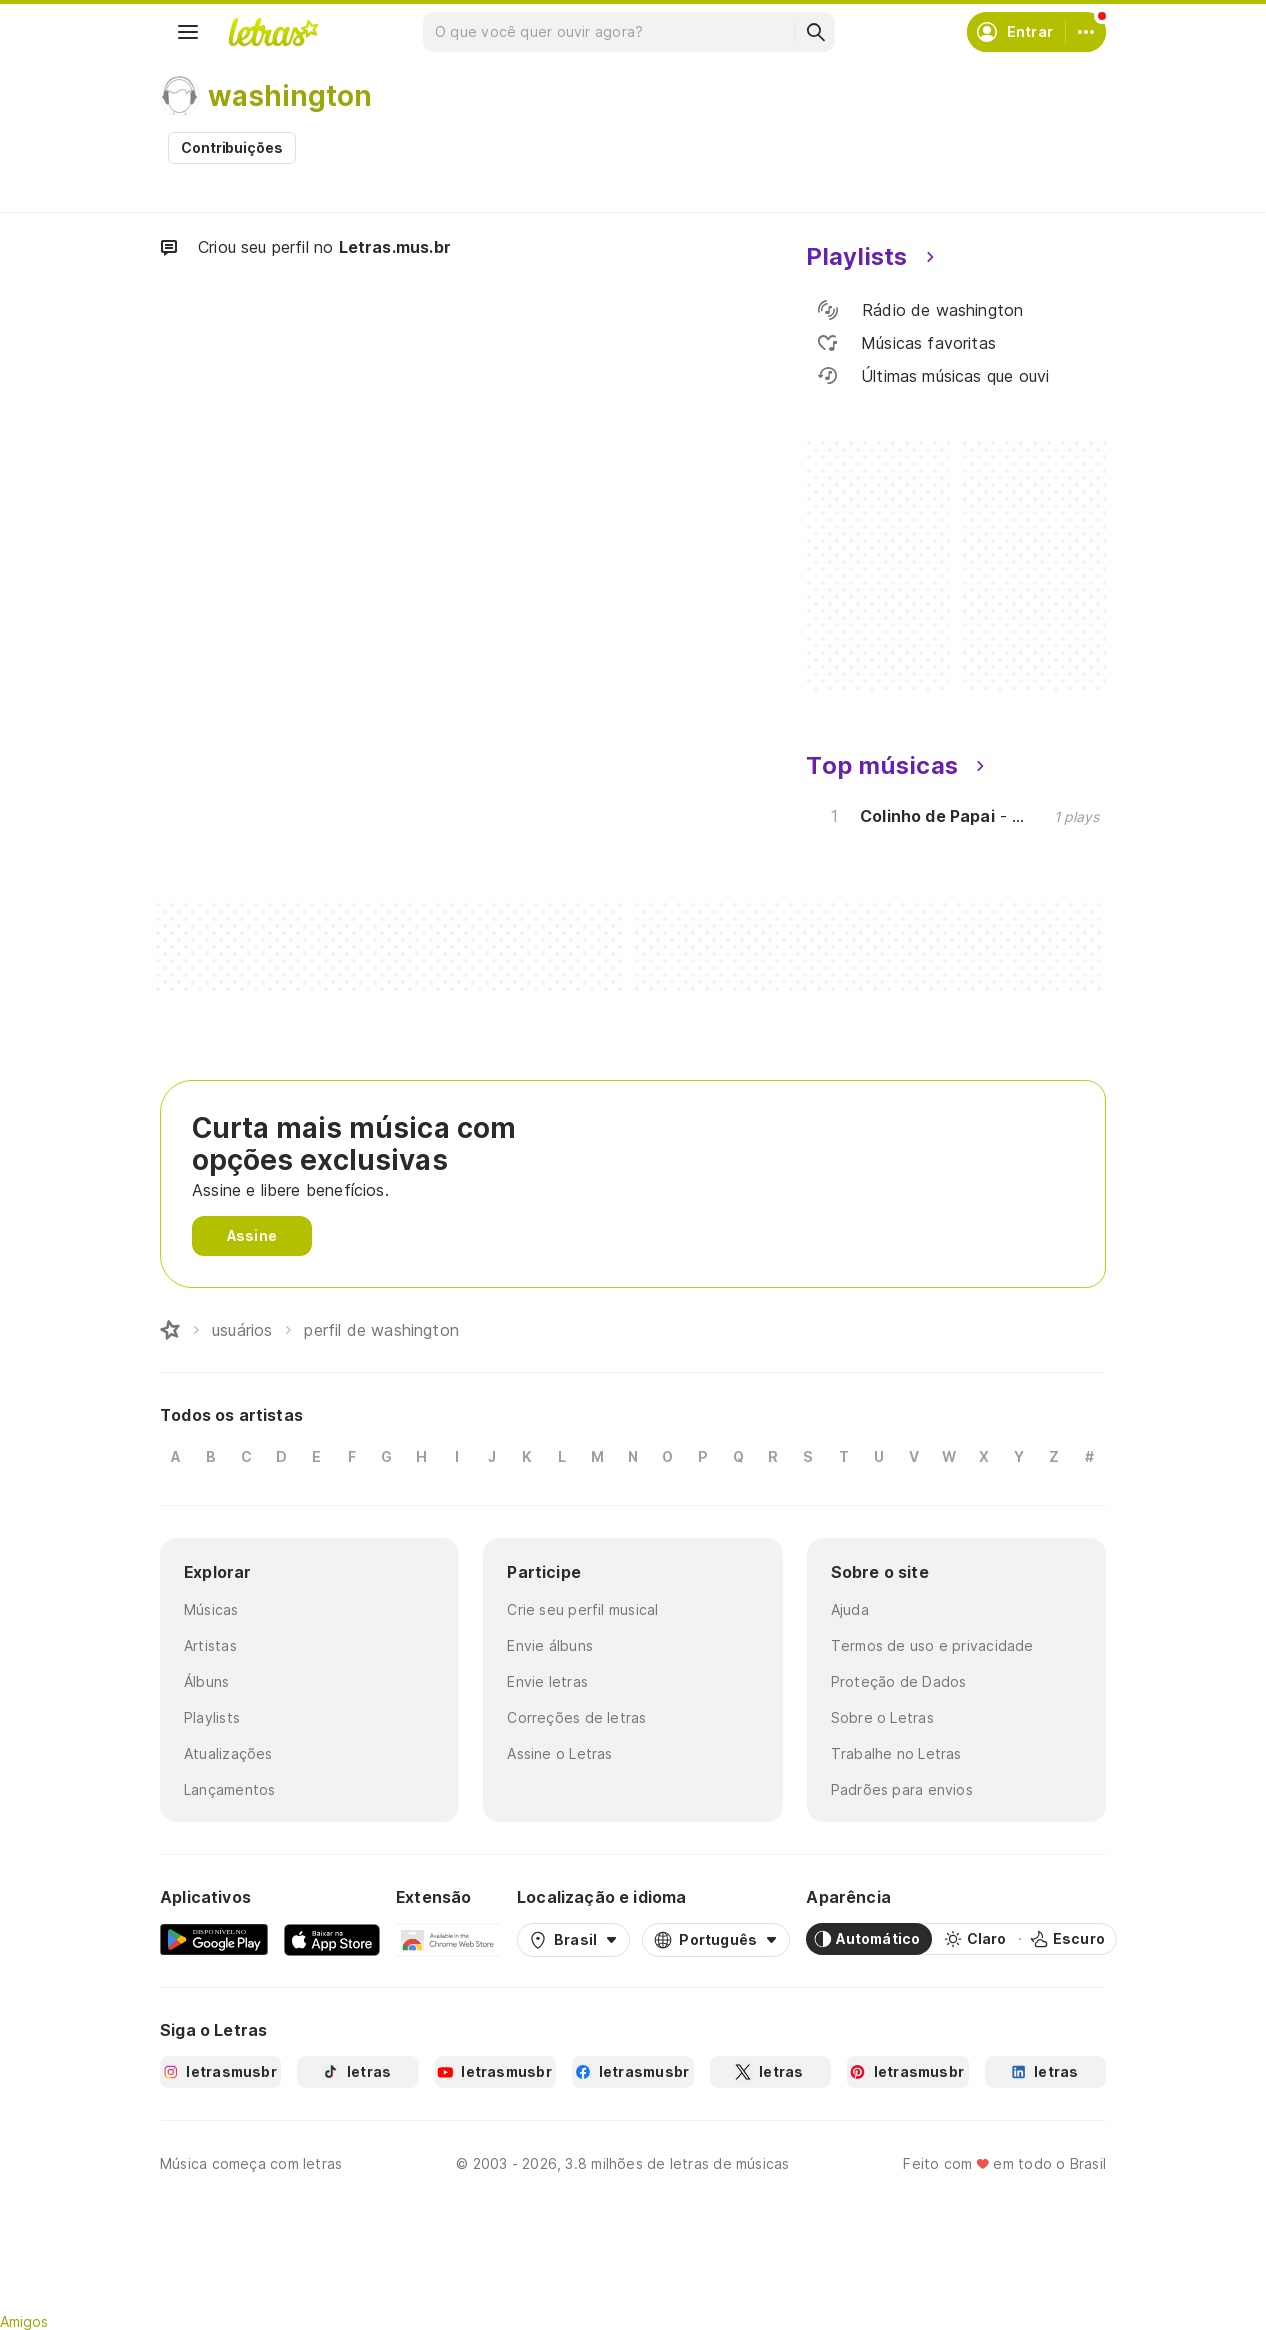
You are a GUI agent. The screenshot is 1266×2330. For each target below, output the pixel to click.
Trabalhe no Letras (896, 1753)
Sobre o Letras (882, 1717)
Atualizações (228, 1753)
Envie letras (547, 1681)
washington (290, 96)
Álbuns (206, 1681)
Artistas (210, 1645)
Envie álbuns (550, 1645)
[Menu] (188, 32)
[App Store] (332, 1939)
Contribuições (232, 147)
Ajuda (850, 1609)
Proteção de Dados (899, 1681)
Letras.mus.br (395, 247)
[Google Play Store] (214, 1939)
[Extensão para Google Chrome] (448, 1939)
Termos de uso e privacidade (932, 1645)
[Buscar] (815, 32)
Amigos (24, 2321)
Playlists (212, 1717)
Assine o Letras (559, 1753)
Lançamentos (229, 1789)
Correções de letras (576, 1717)
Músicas (211, 1609)
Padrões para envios (902, 1789)
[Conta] (1086, 32)
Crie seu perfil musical (582, 1609)
